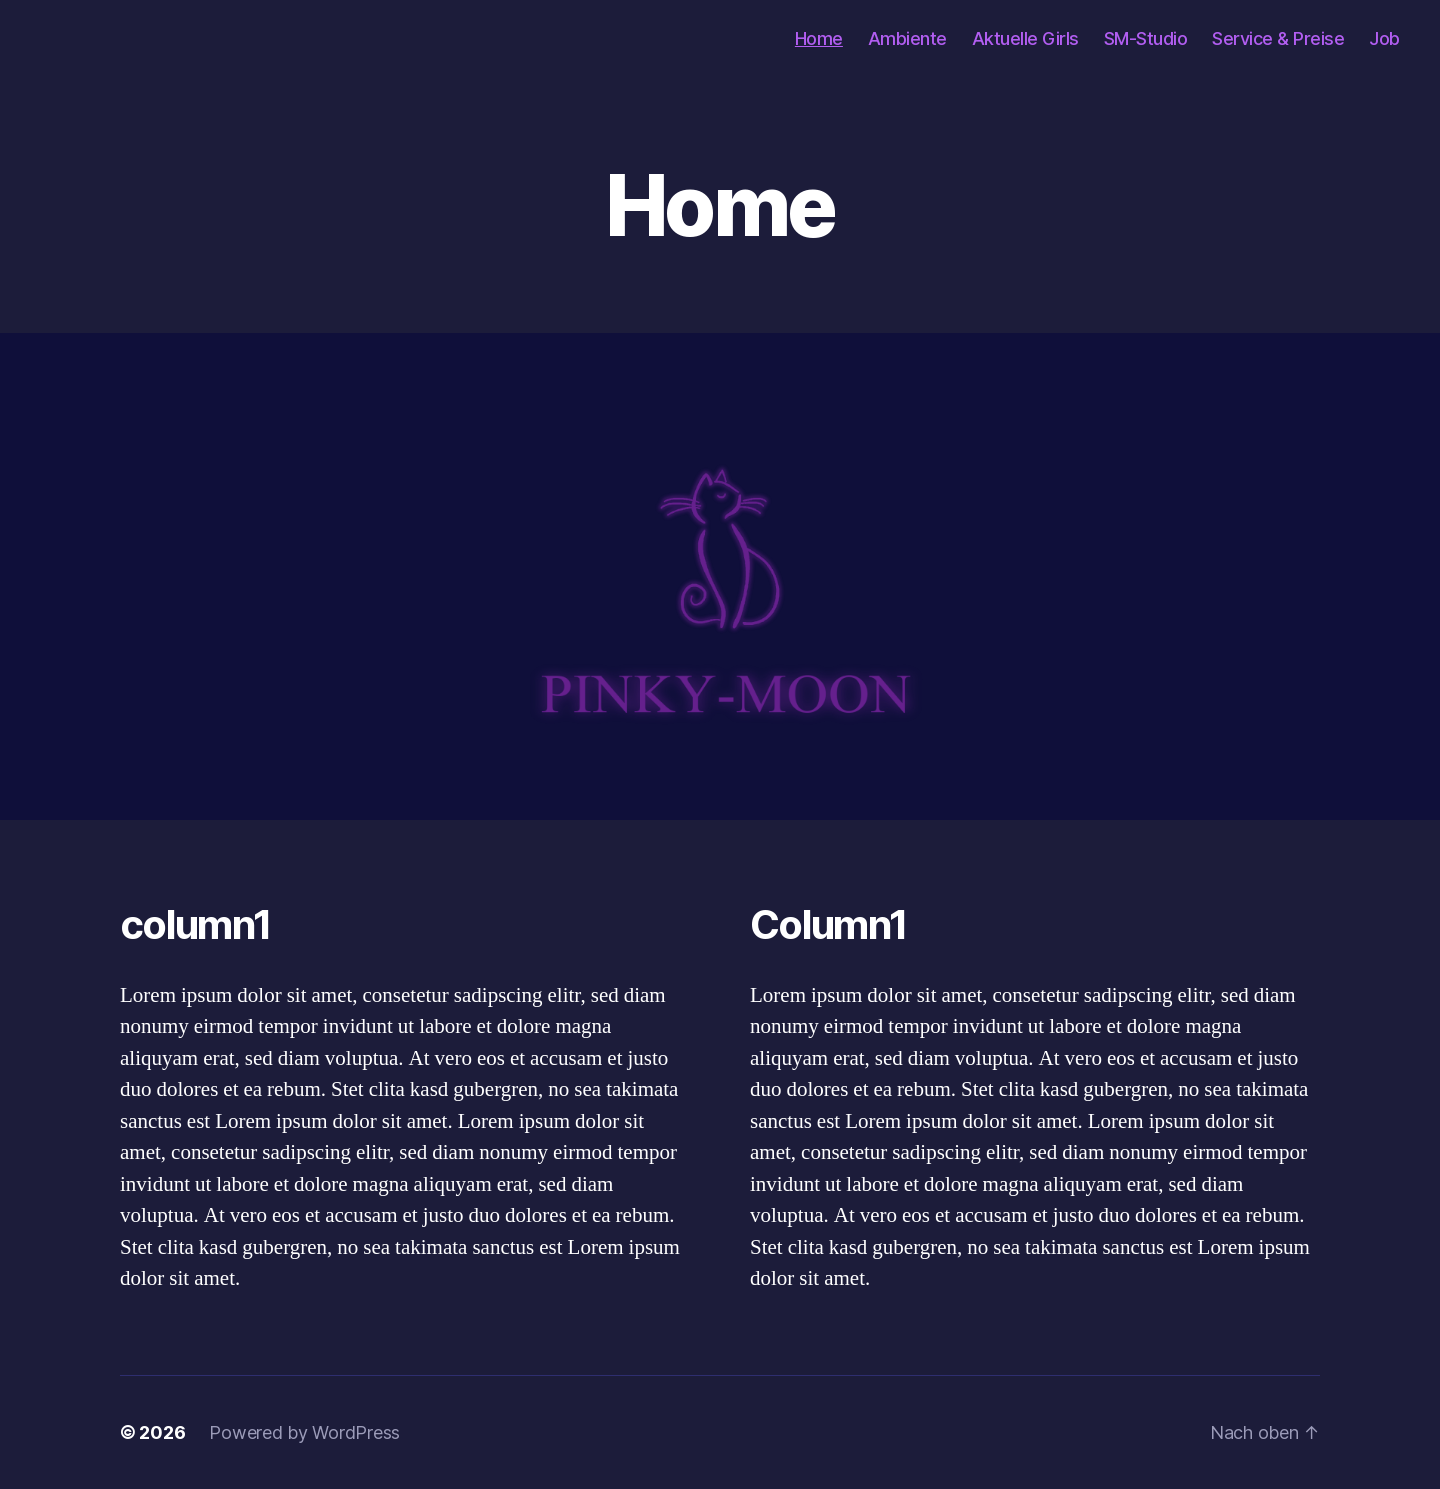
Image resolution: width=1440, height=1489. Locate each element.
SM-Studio (1146, 38)
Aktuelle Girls (1025, 38)
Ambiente (907, 38)
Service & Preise (1278, 38)
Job (1384, 38)
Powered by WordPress (304, 1432)
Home (819, 38)
